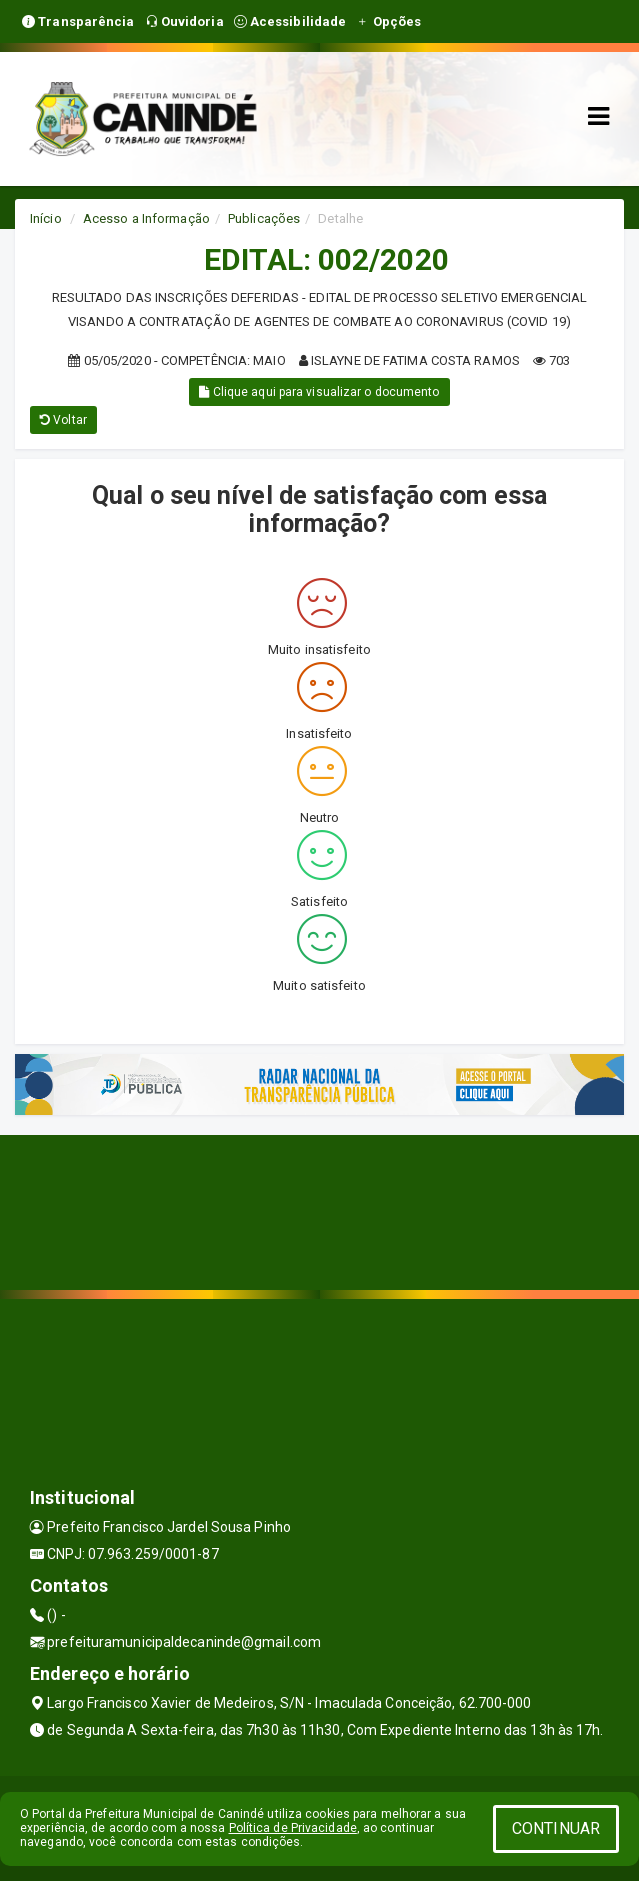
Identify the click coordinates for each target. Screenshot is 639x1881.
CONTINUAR (556, 1828)
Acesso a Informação (146, 218)
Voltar (63, 420)
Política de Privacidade (293, 1828)
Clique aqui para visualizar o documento (319, 392)
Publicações (264, 218)
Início (46, 218)
